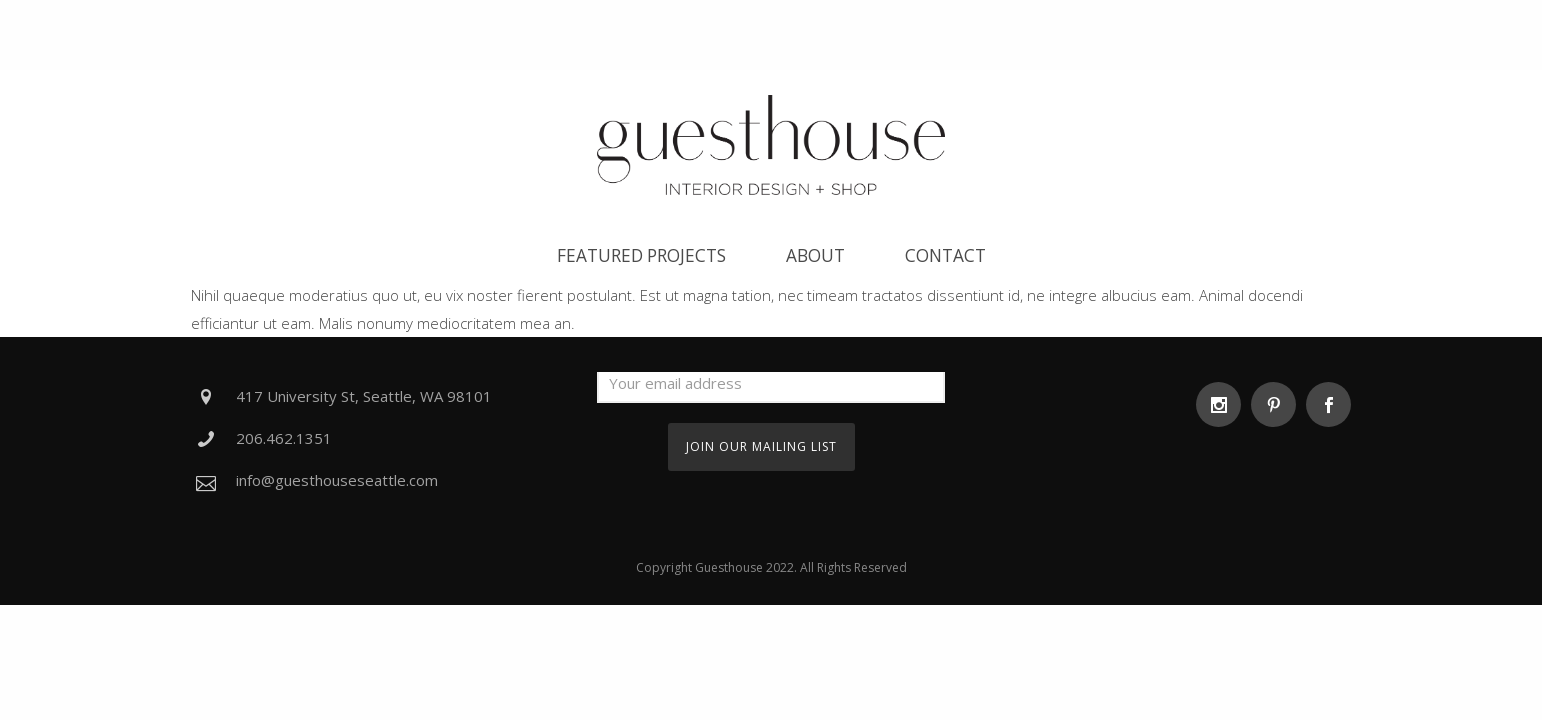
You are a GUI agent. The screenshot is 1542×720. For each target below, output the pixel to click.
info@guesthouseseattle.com (337, 480)
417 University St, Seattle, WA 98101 (364, 396)
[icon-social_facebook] (1328, 404)
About (815, 255)
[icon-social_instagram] (1223, 404)
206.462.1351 (284, 438)
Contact (945, 255)
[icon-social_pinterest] (1278, 404)
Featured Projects (641, 255)
